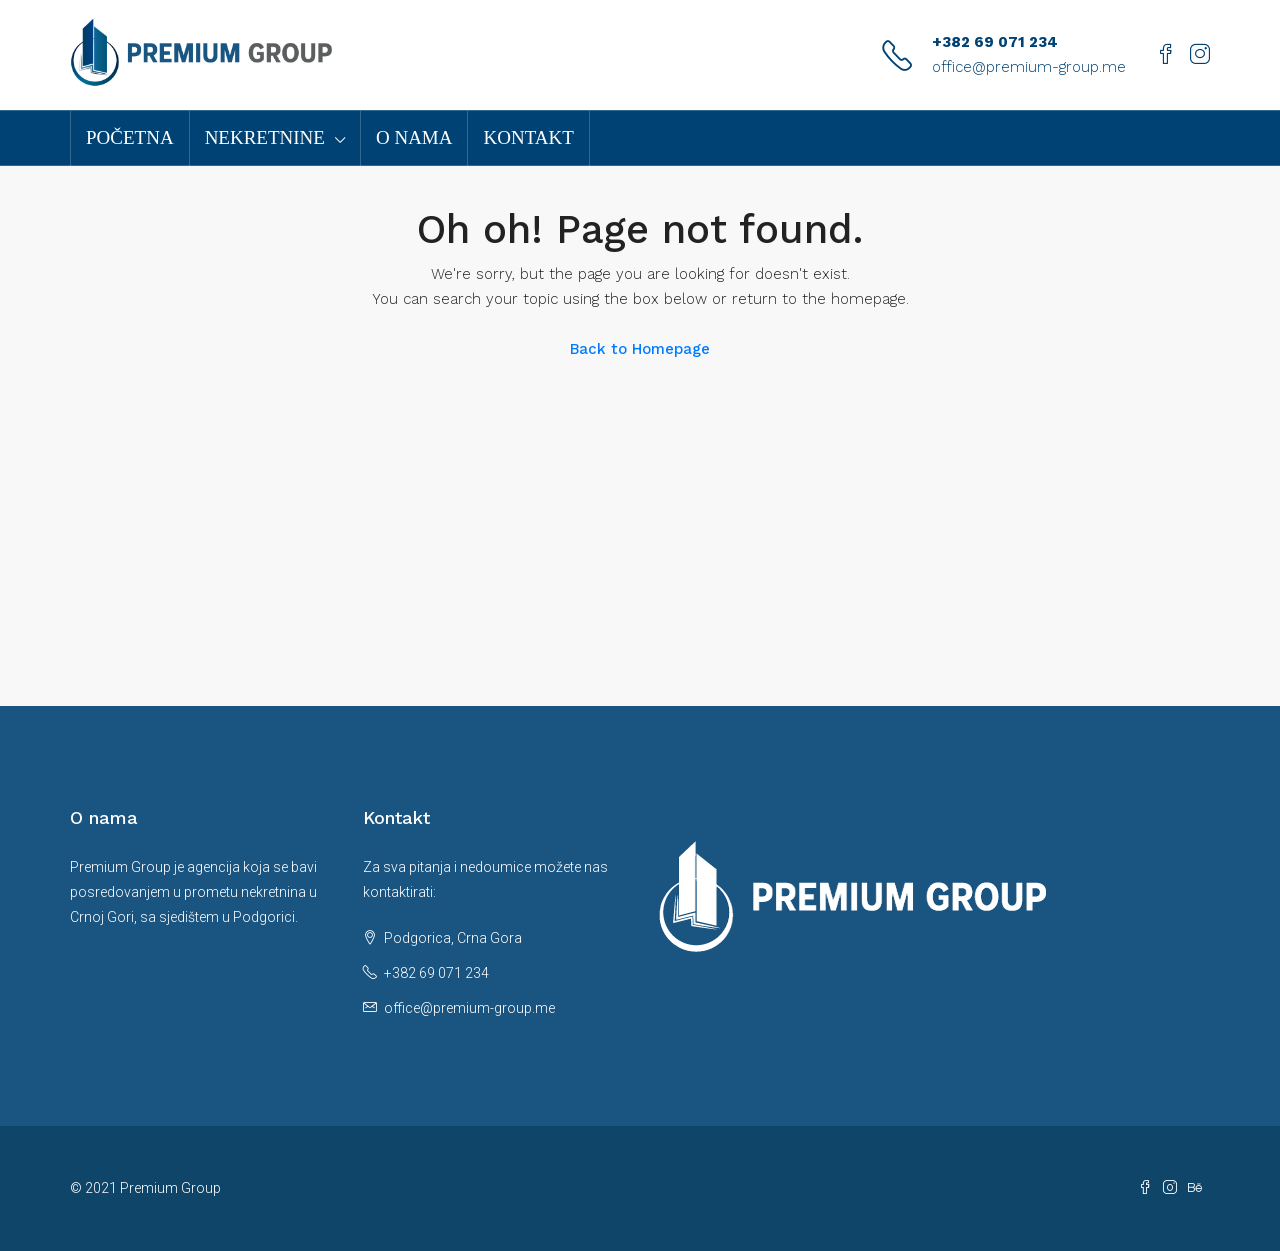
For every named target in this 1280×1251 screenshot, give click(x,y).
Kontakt (528, 137)
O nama (414, 137)
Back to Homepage (640, 349)
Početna (130, 137)
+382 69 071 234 (995, 42)
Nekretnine (265, 137)
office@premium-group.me (1029, 67)
